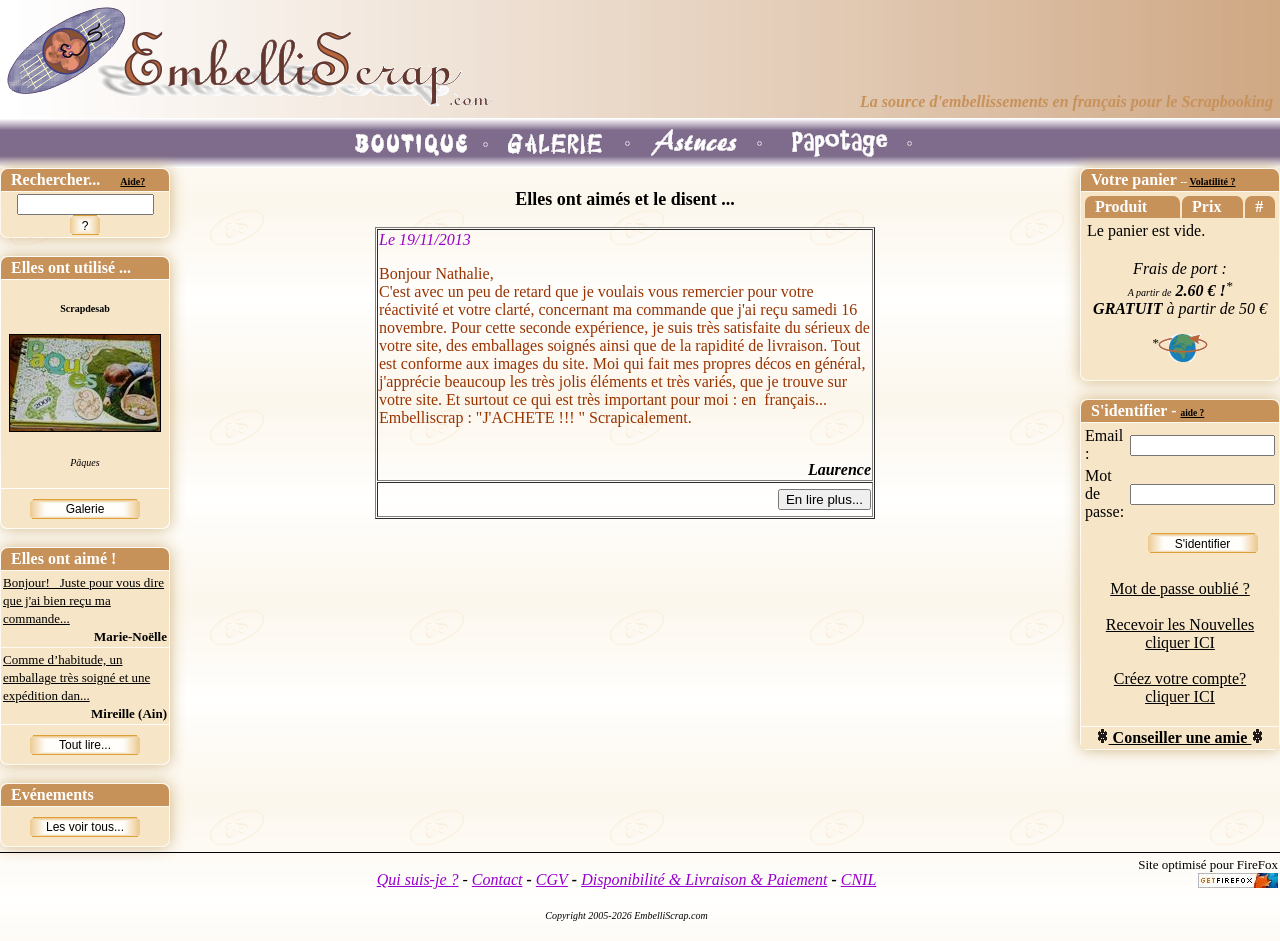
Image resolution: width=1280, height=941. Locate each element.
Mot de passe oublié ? (1180, 588)
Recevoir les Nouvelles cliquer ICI (1180, 633)
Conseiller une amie (1180, 737)
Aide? (132, 181)
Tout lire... (85, 745)
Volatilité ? (1212, 181)
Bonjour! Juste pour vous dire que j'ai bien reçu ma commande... (83, 600)
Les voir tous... (85, 827)
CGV (552, 879)
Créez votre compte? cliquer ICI (1180, 687)
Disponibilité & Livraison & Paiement (704, 879)
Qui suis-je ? (418, 879)
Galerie (85, 509)
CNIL (859, 879)
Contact (497, 879)
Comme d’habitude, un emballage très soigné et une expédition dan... (76, 677)
